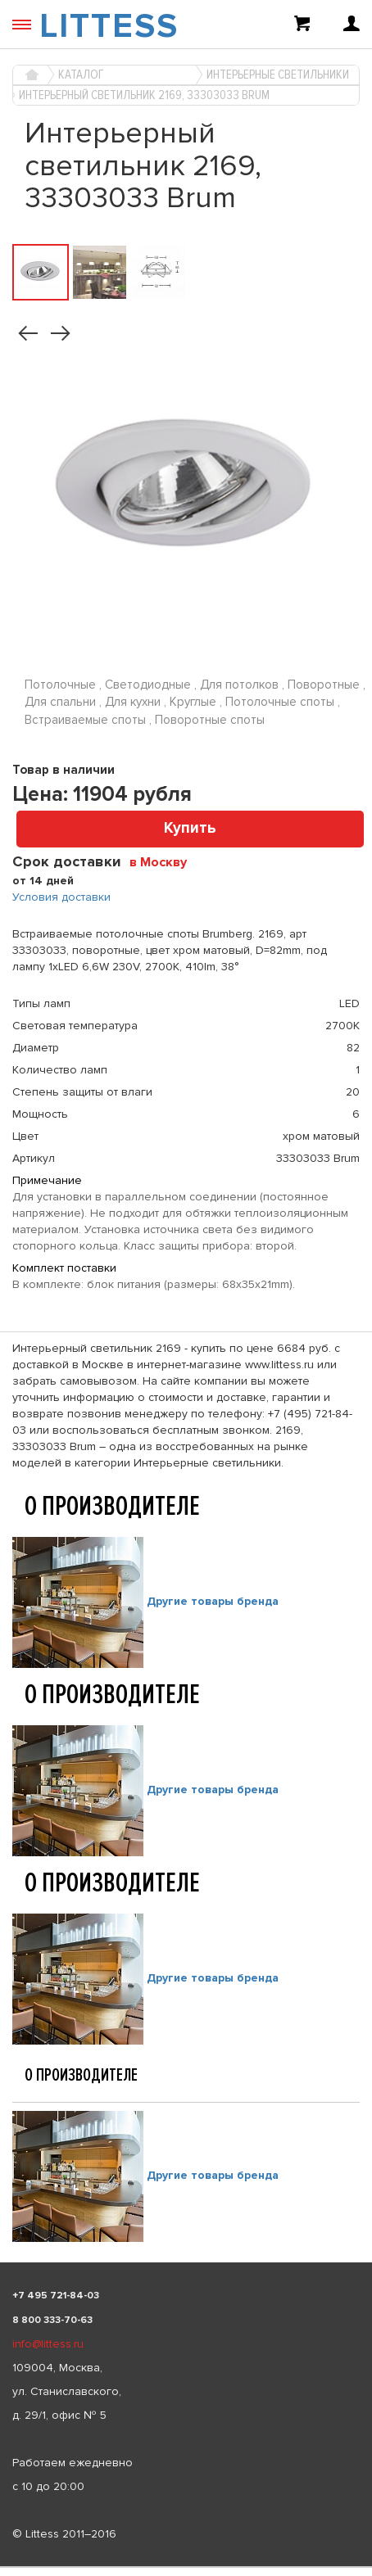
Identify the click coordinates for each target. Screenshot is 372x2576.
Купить (190, 828)
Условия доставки (61, 897)
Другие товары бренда (213, 1601)
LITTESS (109, 26)
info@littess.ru (48, 2344)
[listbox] (186, 2567)
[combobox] (164, 861)
